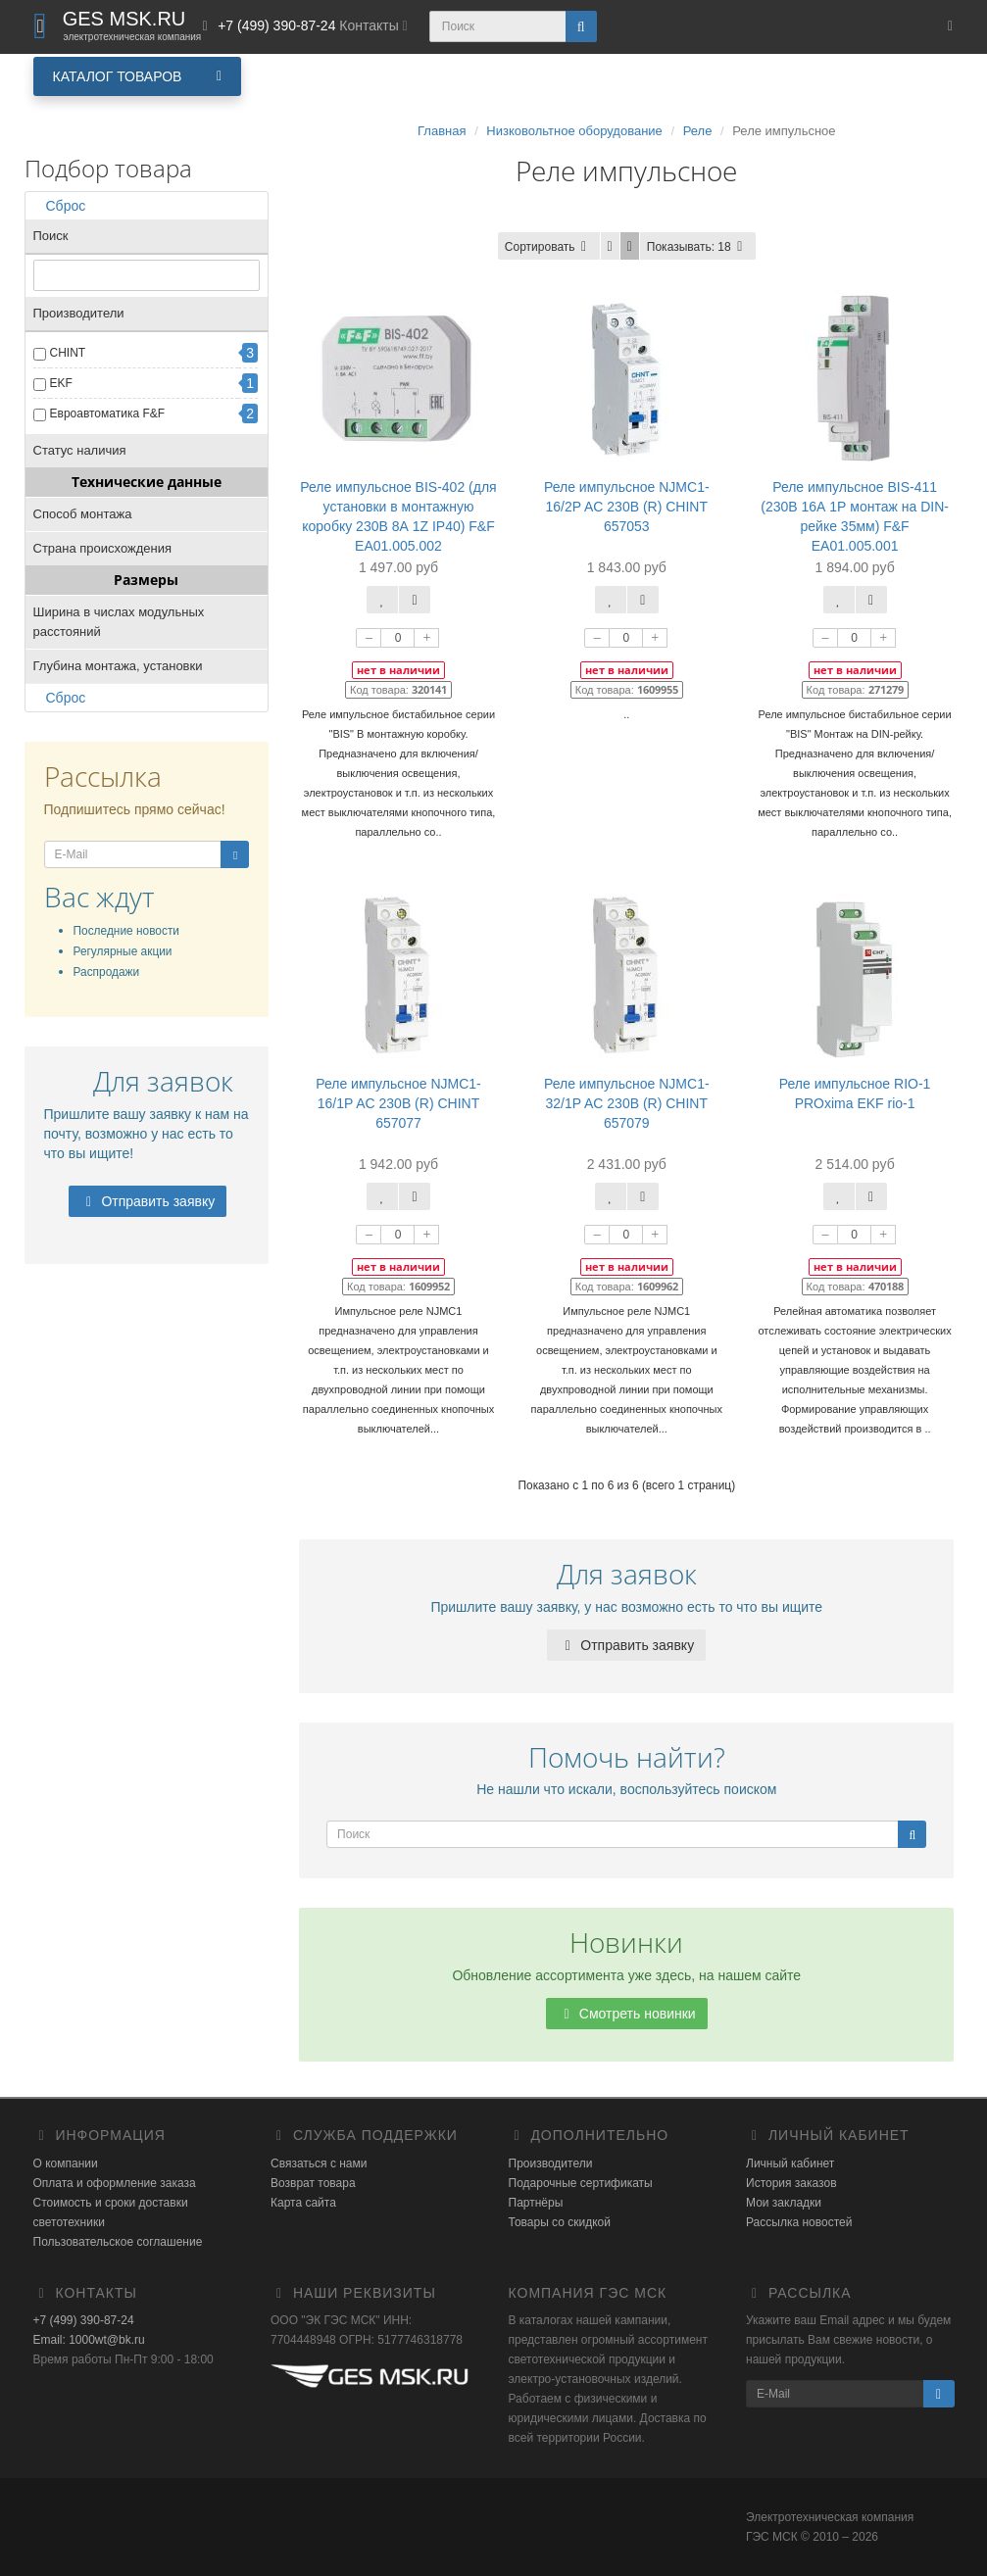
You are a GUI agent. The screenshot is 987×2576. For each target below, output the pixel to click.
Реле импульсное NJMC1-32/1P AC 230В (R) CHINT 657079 (627, 1103)
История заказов (791, 2183)
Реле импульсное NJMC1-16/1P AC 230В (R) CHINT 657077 (398, 1103)
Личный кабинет (790, 2163)
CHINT (68, 353)
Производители (551, 2163)
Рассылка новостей (799, 2222)
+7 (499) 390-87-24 (83, 2320)
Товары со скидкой (560, 2222)
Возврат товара (313, 2183)
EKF (61, 383)
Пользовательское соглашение (118, 2242)
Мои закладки (783, 2203)
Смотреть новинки (627, 2013)
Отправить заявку (148, 1201)
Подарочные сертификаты (581, 2183)
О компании (65, 2163)
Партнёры (536, 2203)
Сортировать (549, 247)
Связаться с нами (319, 2163)
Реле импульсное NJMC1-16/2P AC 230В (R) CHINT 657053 (627, 506)
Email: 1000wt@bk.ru (89, 2340)
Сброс (59, 206)
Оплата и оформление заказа (114, 2183)
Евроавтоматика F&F (108, 413)
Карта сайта (303, 2203)
